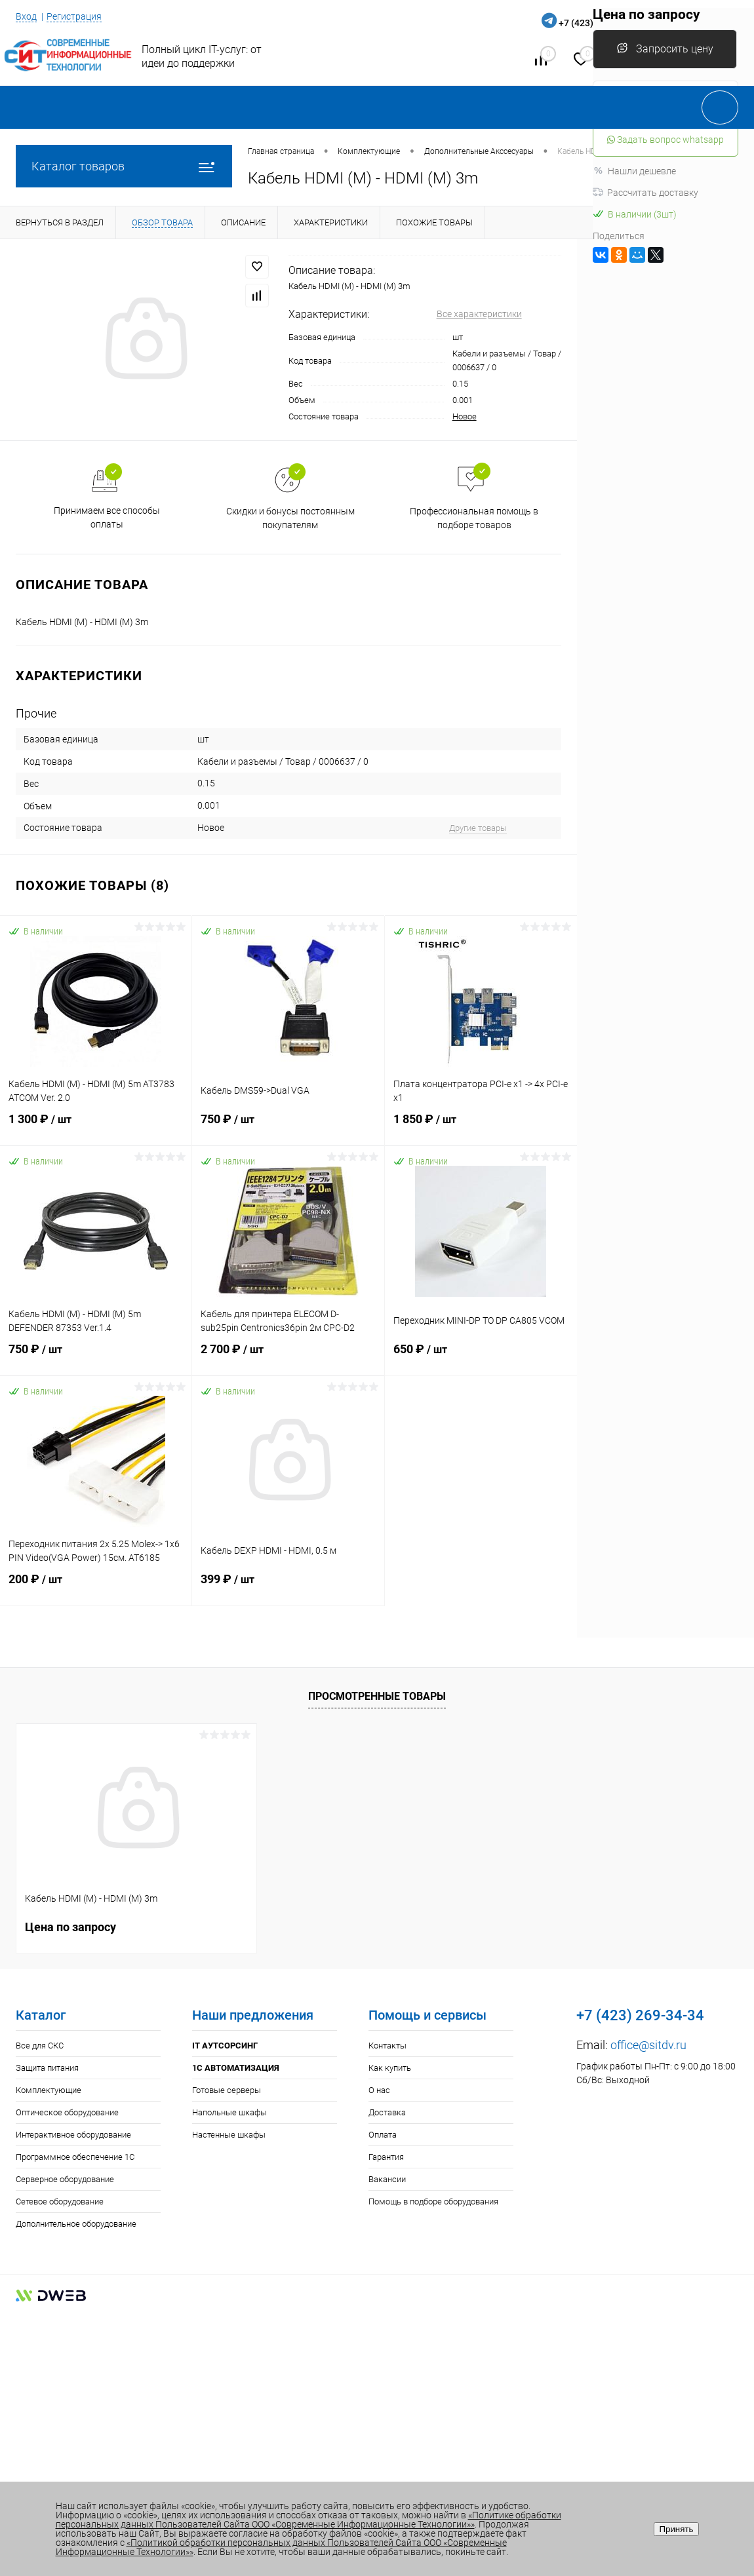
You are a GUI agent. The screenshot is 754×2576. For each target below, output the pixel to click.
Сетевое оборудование (60, 2201)
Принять (676, 2529)
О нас (379, 2090)
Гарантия (386, 2157)
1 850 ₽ (480, 1126)
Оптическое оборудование (67, 2112)
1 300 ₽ (96, 1126)
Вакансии (387, 2179)
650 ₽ (480, 1356)
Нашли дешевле (634, 171)
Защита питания (47, 2068)
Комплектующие (48, 2090)
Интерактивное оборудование (73, 2135)
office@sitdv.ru (648, 2045)
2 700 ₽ (288, 1356)
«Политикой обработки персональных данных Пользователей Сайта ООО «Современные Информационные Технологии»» (281, 2547)
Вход (26, 16)
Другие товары (478, 828)
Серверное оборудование (65, 2179)
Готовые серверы (226, 2090)
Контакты (387, 2045)
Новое (464, 416)
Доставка (387, 2112)
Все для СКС (40, 2045)
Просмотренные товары (377, 1696)
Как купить (389, 2068)
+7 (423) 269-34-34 (640, 2015)
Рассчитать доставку (645, 192)
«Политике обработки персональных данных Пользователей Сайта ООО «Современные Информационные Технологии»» (308, 2519)
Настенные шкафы (229, 2135)
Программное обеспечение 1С (75, 2157)
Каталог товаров (123, 166)
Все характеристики (479, 314)
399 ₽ (288, 1586)
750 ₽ (288, 1126)
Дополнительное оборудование (76, 2224)
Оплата (382, 2135)
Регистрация (74, 16)
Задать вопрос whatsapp (665, 139)
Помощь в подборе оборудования (433, 2201)
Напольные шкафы (229, 2112)
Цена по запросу (70, 1925)
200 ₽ (96, 1586)
